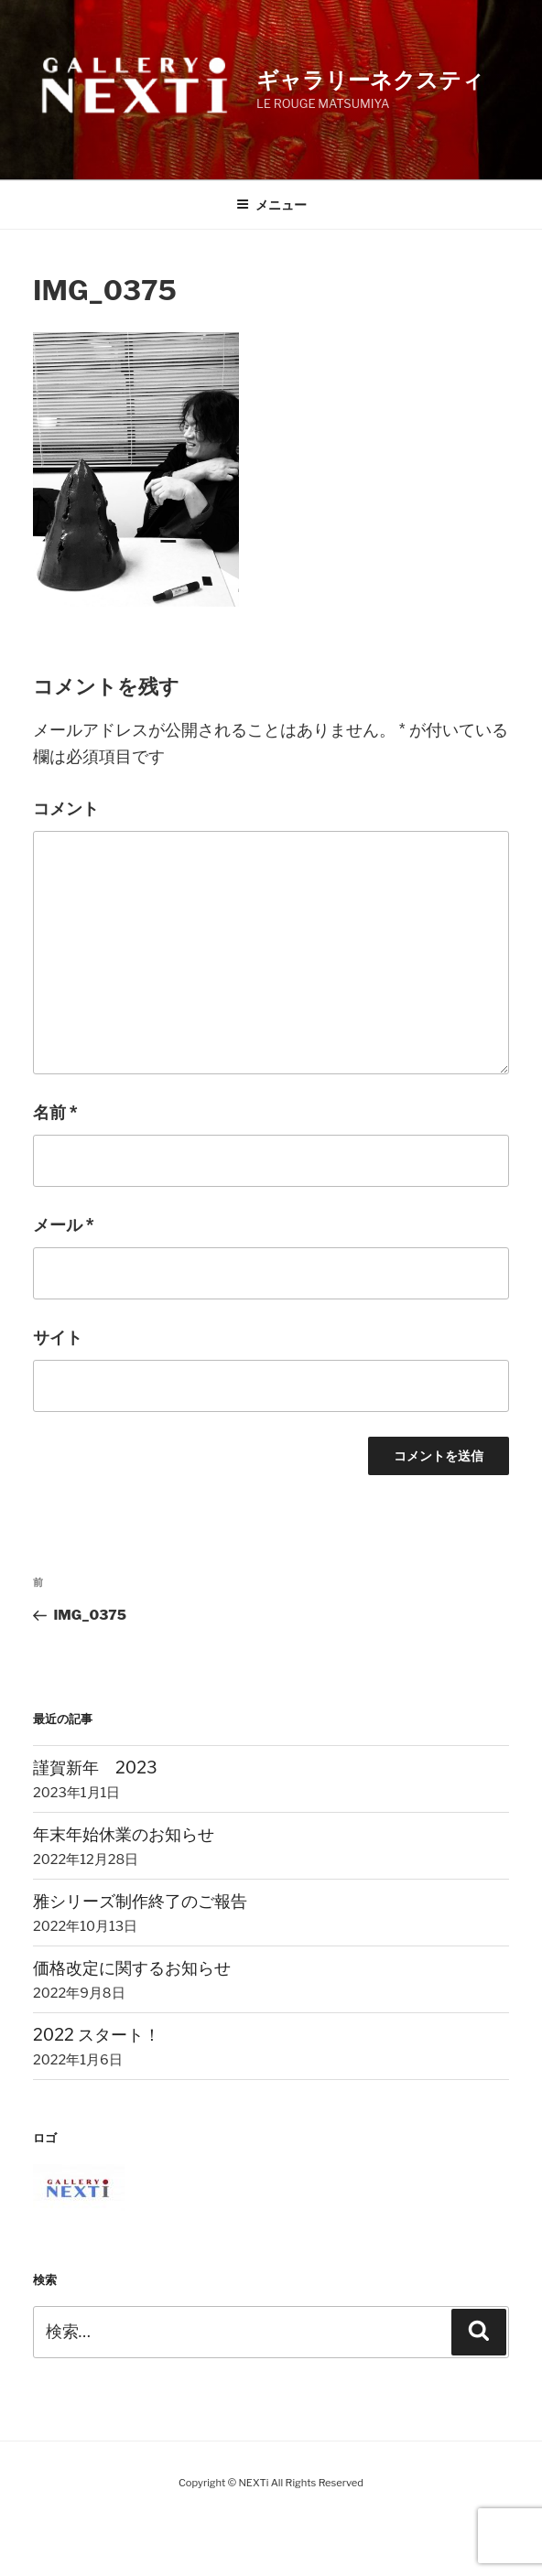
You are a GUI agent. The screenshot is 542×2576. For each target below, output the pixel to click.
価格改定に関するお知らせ (132, 1968)
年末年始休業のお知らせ (123, 1834)
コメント (66, 808)
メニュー (271, 204)
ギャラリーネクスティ (370, 80)
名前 (55, 1112)
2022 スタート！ (96, 2034)
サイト (57, 1337)
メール (63, 1224)
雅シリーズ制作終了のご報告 (140, 1901)
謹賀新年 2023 (95, 1767)
